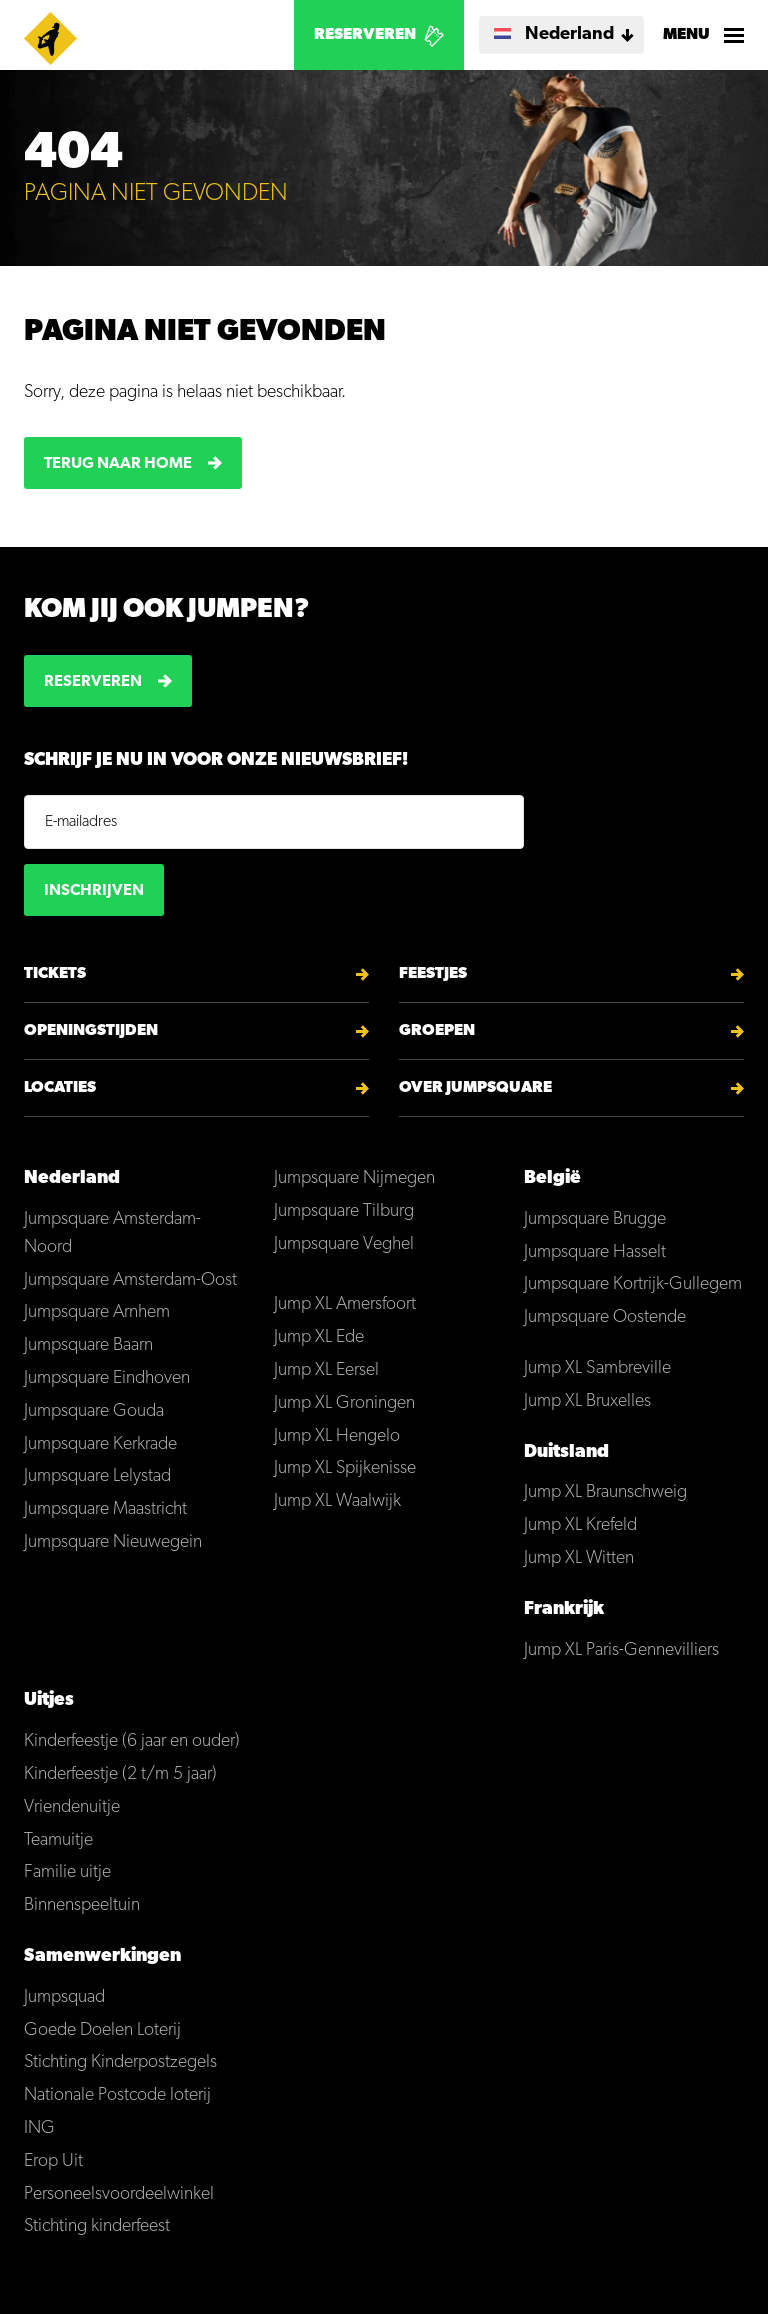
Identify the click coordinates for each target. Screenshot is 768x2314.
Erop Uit (53, 2161)
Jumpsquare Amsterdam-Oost (130, 1280)
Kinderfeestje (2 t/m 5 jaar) (120, 1774)
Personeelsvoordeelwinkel (119, 2194)
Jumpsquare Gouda (94, 1411)
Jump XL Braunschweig (605, 1492)
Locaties (60, 1088)
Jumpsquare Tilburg (344, 1211)
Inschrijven (94, 891)
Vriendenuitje (72, 1807)
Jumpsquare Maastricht (105, 1509)
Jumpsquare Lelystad (97, 1476)
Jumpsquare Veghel (344, 1244)
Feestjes (433, 974)
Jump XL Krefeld (580, 1525)
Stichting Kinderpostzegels (120, 2062)
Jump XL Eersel (326, 1370)
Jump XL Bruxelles (587, 1401)
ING (39, 2128)
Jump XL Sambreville (597, 1368)
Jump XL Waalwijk (337, 1501)
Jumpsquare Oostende (605, 1317)
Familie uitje (67, 1872)
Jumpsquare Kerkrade (100, 1444)
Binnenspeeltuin (82, 1905)
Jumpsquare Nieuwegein (113, 1542)
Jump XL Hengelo (337, 1436)
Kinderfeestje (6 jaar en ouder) (132, 1741)
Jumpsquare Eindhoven (107, 1378)
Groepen (437, 1031)
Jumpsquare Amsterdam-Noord (112, 1233)
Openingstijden (91, 1031)
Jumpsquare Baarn (88, 1345)
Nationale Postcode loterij (117, 2095)
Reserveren (365, 35)
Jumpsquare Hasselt (595, 1252)
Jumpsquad (64, 1997)
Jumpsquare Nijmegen (354, 1178)
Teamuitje (58, 1840)
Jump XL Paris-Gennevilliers (621, 1650)
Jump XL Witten (579, 1558)
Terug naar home (118, 464)
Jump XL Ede (319, 1337)
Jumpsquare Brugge (595, 1219)
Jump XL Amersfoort (345, 1304)
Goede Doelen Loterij (102, 2030)
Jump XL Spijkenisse (345, 1468)
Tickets (55, 974)
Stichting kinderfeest (97, 2226)
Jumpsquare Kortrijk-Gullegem (633, 1284)
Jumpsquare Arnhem (97, 1312)
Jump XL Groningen (344, 1403)
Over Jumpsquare (475, 1088)
